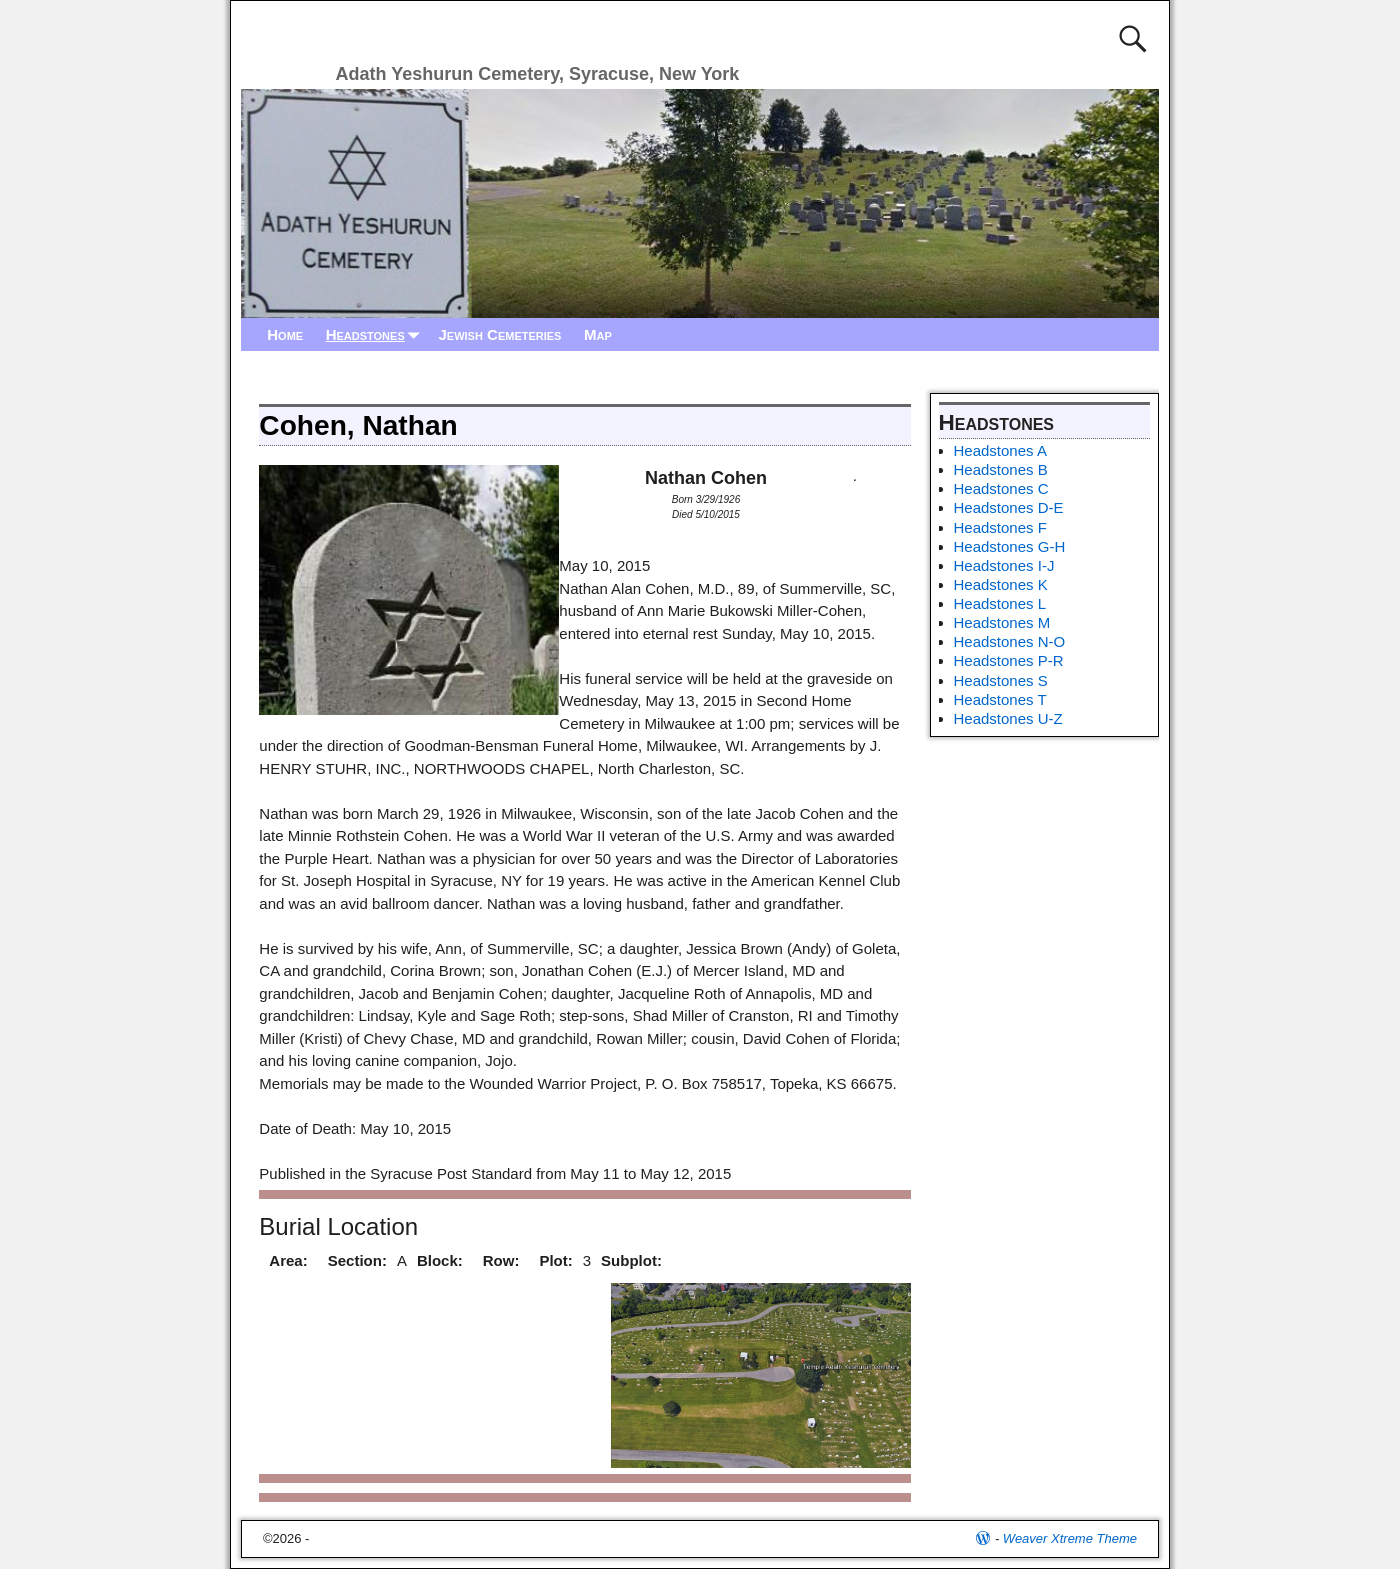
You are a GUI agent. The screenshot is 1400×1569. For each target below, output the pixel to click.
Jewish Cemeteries (499, 334)
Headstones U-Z (1008, 718)
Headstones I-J (1004, 565)
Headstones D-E (1009, 507)
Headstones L (1000, 603)
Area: (288, 1260)
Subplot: (631, 1260)
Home (285, 334)
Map (598, 334)
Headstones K (1001, 584)
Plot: (555, 1260)
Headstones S (1001, 680)
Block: (440, 1260)
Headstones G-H (1010, 546)
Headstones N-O (1010, 641)
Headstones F (1000, 527)
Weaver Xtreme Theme (1070, 1538)
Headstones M (1002, 622)
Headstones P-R (1009, 660)
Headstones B (1001, 469)
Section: (357, 1260)
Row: (501, 1260)
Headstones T (1000, 699)
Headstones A (1000, 450)
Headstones (377, 334)
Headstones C (1001, 488)
